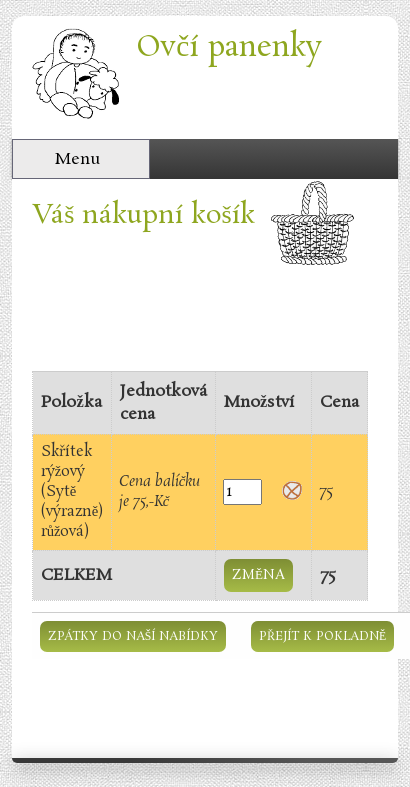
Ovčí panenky (229, 47)
